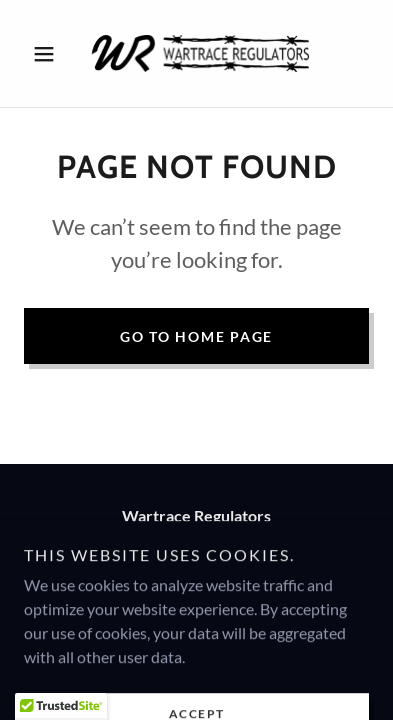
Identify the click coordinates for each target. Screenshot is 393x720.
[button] (50, 54)
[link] (197, 53)
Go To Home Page (196, 336)
